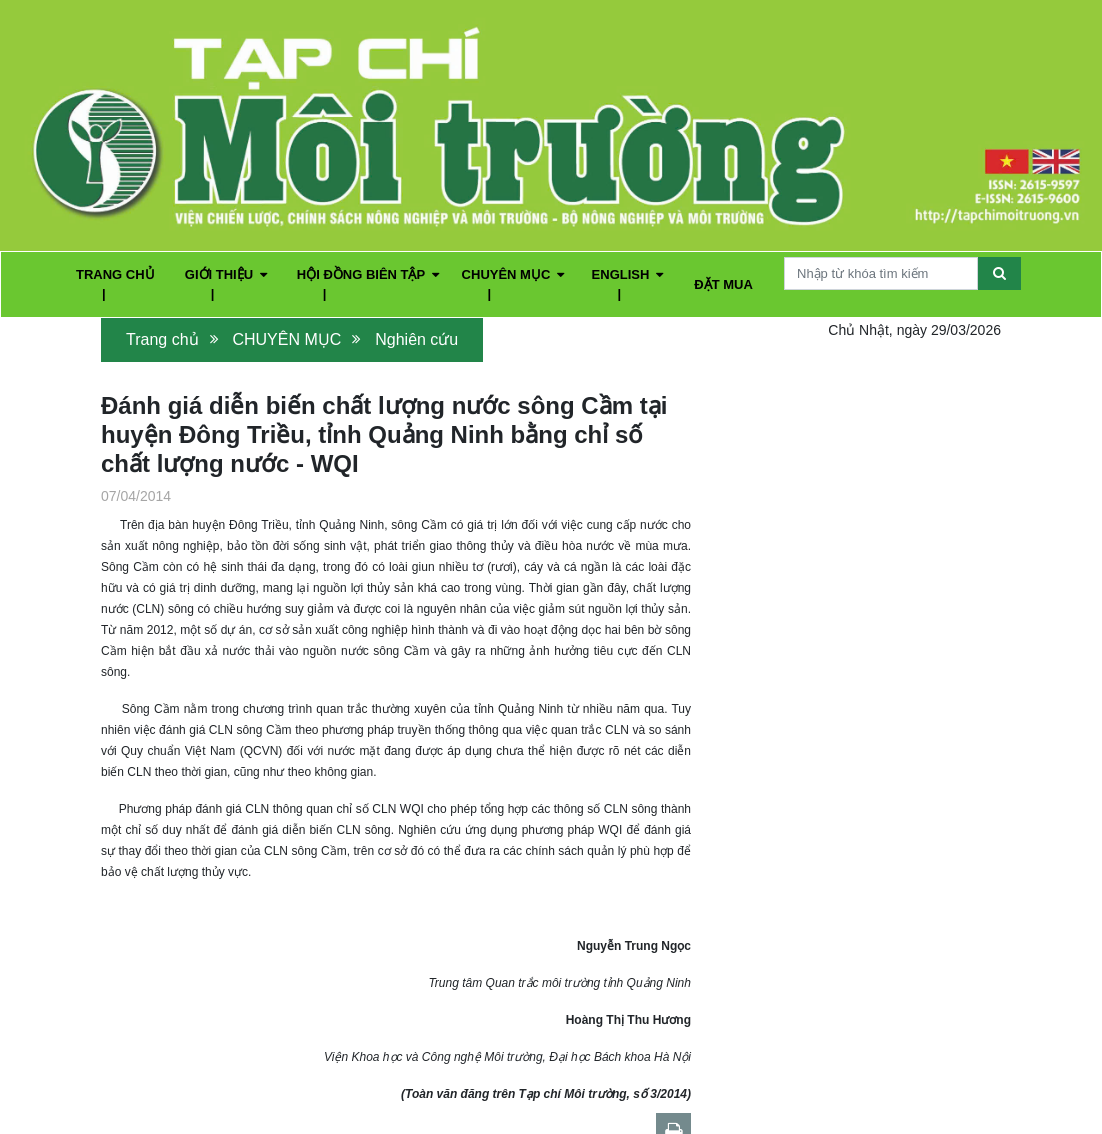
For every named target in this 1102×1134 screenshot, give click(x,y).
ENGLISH (628, 274)
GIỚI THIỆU (226, 274)
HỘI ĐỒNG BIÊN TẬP (368, 274)
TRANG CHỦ (115, 274)
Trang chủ (162, 339)
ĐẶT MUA (723, 284)
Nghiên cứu (416, 339)
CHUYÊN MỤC (513, 274)
